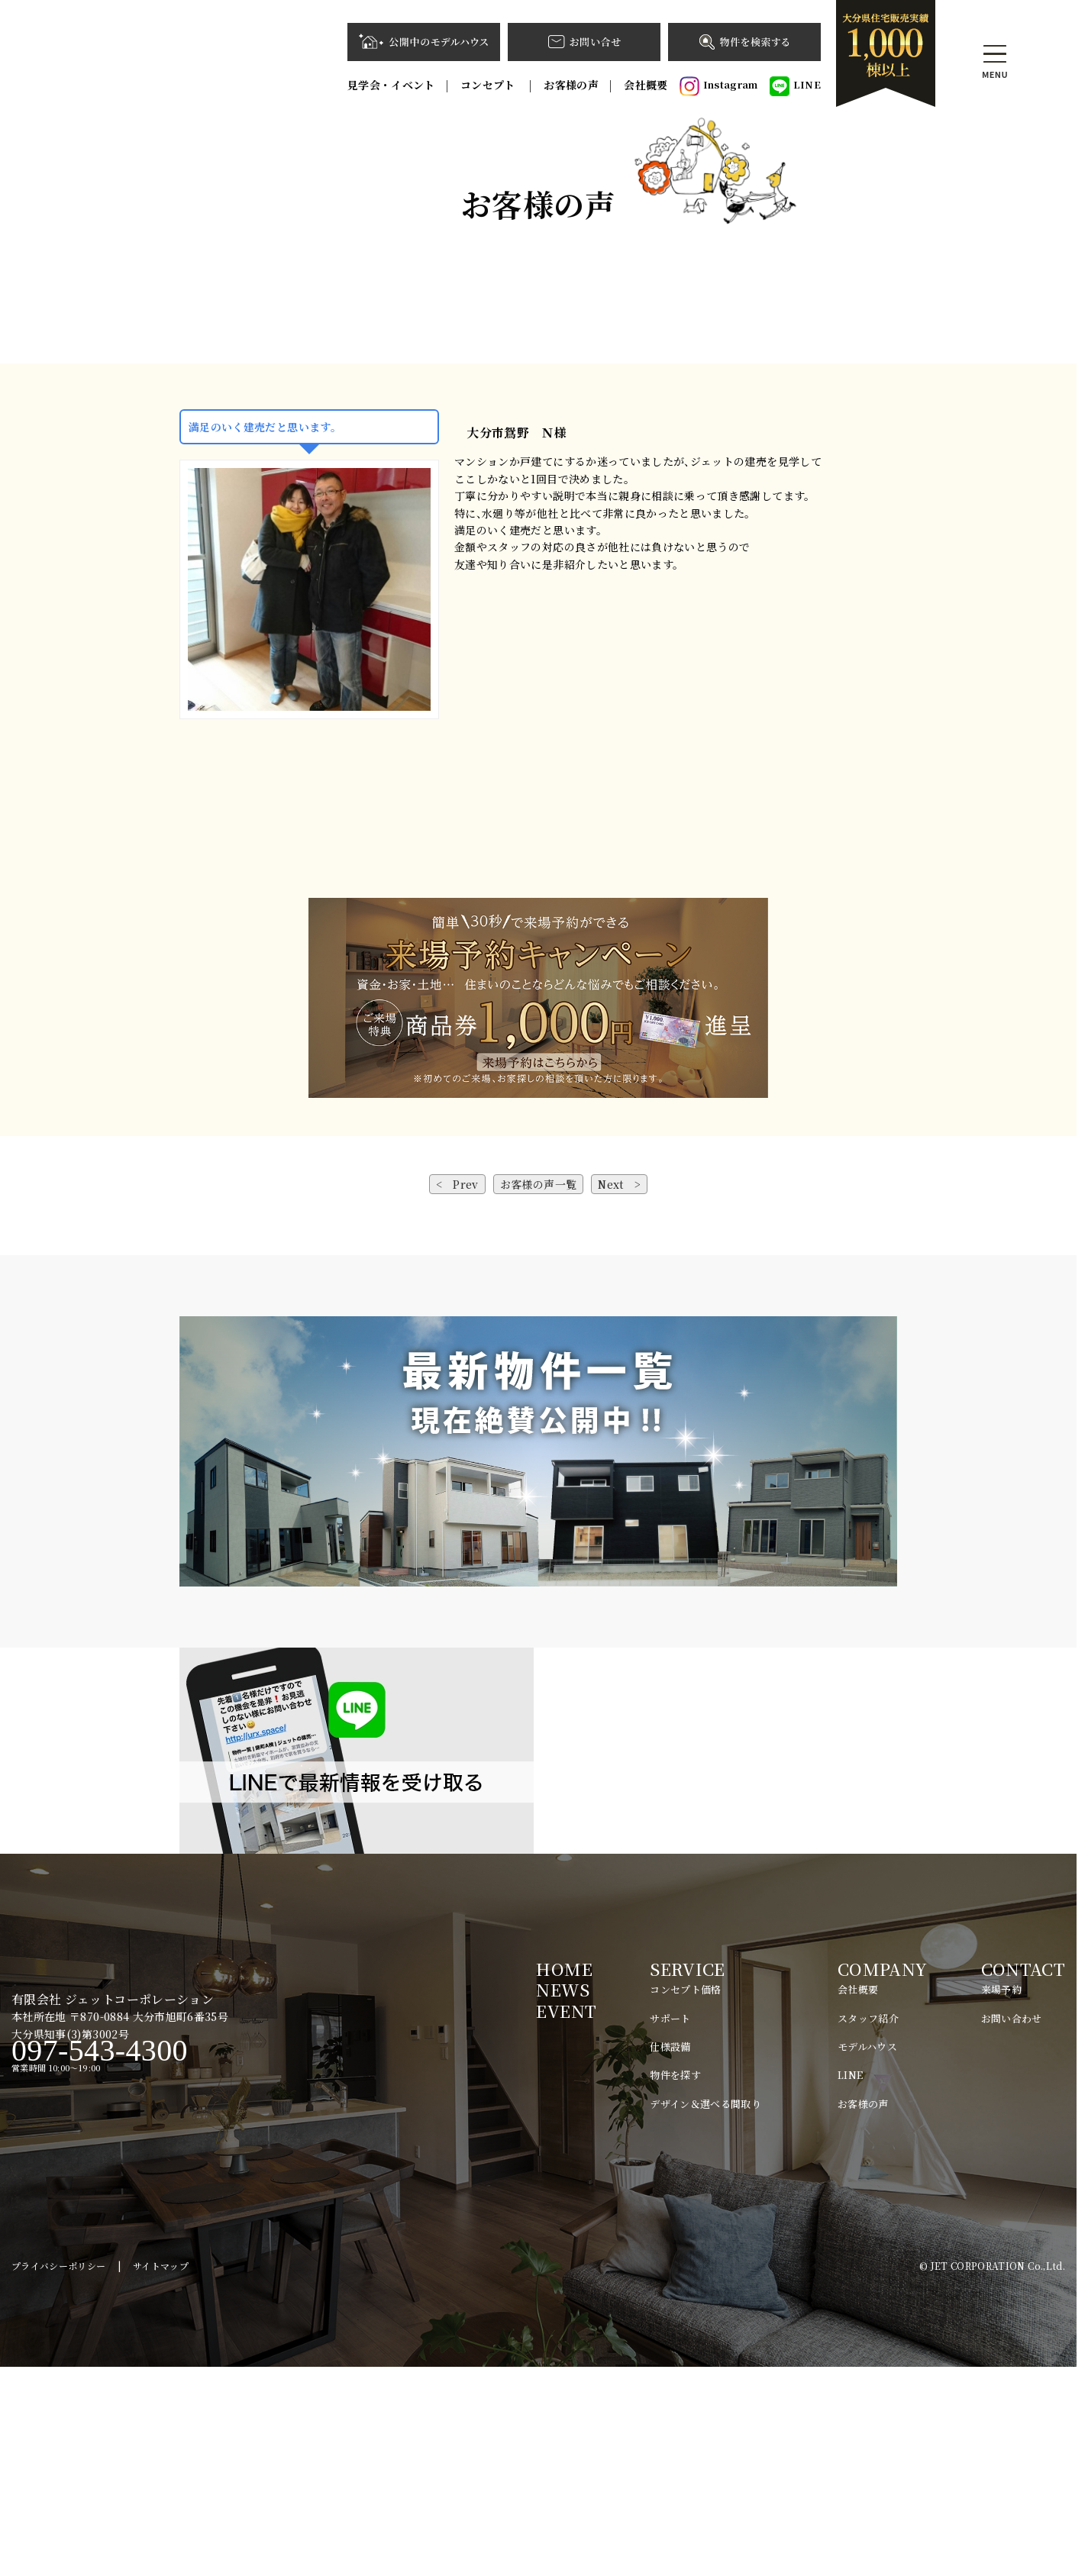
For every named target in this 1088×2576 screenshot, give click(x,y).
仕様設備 (670, 2255)
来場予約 (1001, 2198)
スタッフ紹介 (868, 2227)
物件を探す (675, 2284)
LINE (795, 86)
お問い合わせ (1011, 2227)
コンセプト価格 (685, 2198)
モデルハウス (867, 2255)
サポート (670, 2227)
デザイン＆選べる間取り (705, 2313)
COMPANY (882, 2178)
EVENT (566, 2220)
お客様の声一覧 (538, 1393)
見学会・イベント (391, 84)
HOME (564, 2178)
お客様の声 (571, 84)
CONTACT (1023, 2178)
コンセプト (489, 84)
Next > (619, 1393)
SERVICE (687, 2178)
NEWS (562, 2198)
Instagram (719, 86)
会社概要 (645, 84)
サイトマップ (161, 2474)
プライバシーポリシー (58, 2474)
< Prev (457, 1393)
